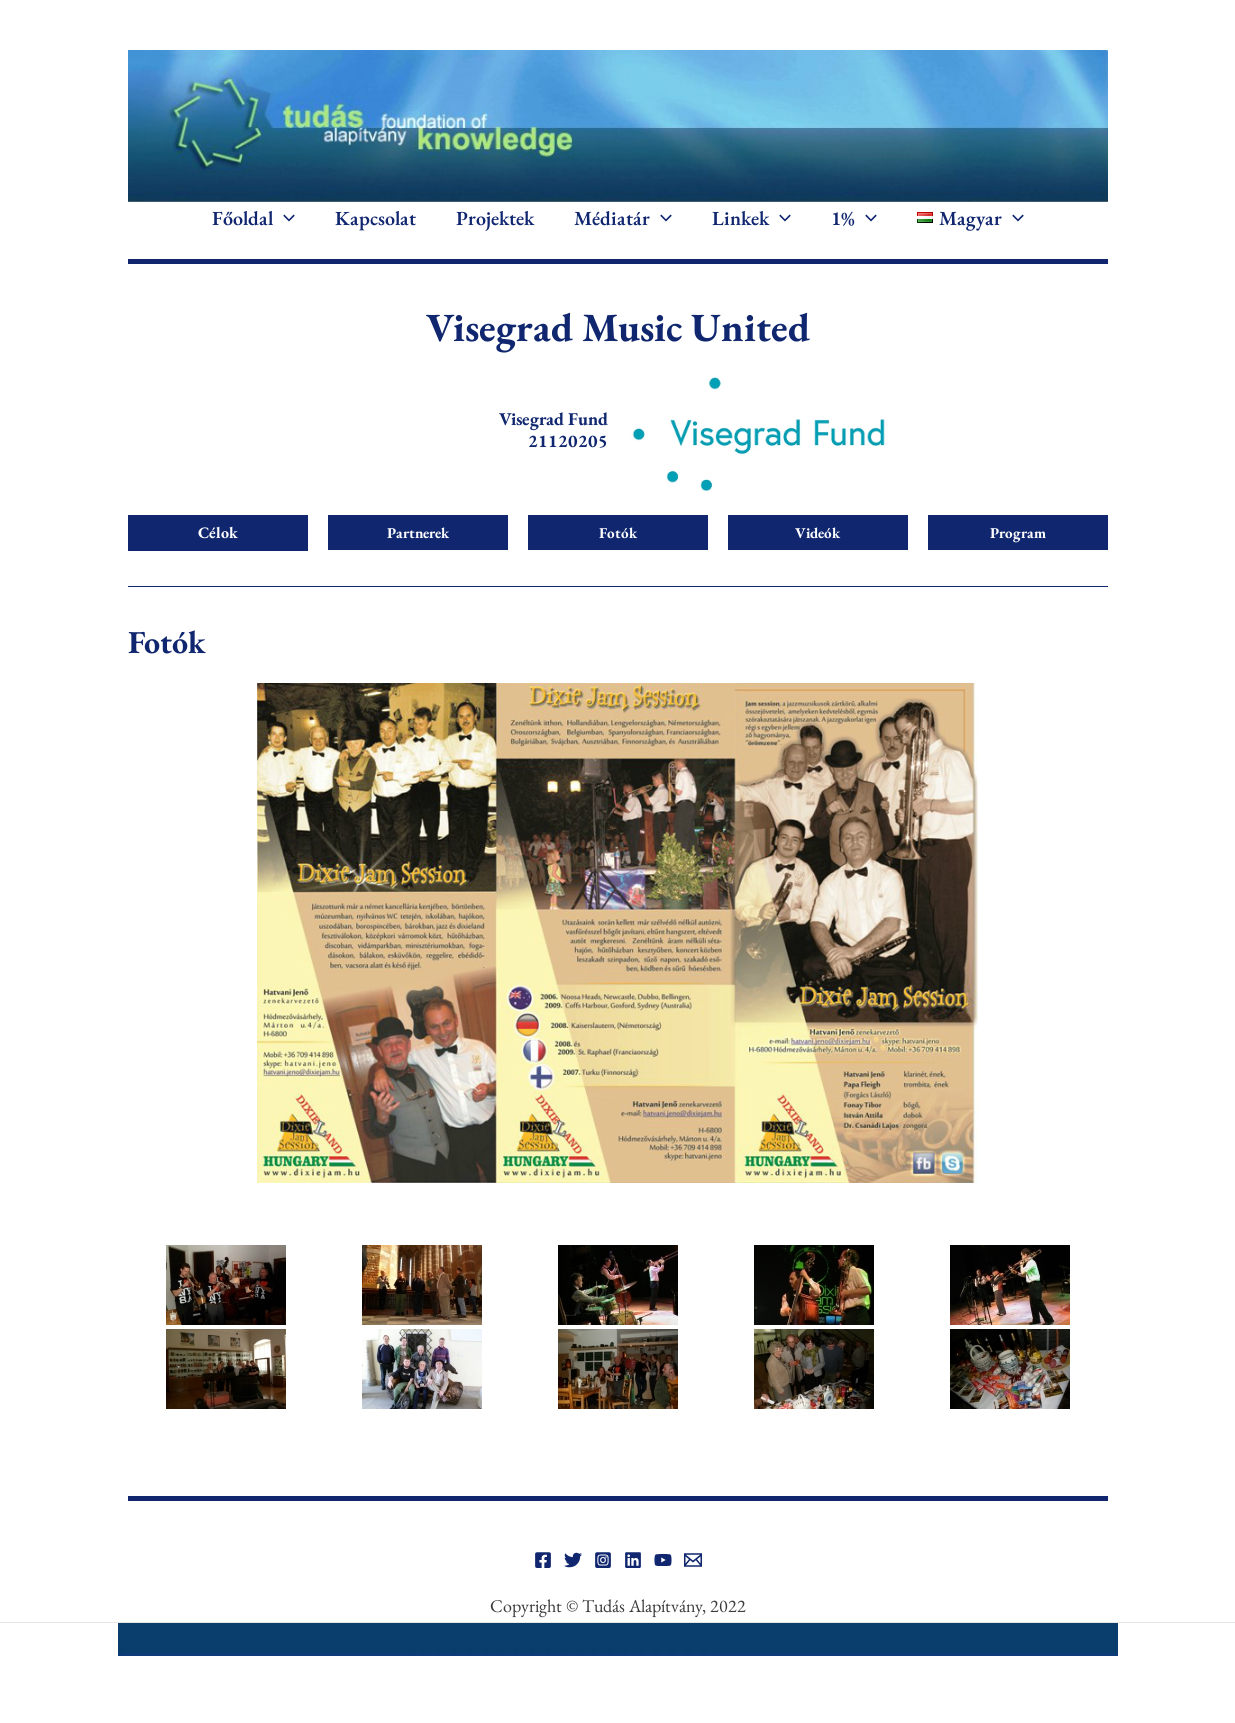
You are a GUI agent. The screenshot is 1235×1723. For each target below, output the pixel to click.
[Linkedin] (633, 1580)
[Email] (693, 1580)
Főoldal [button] (253, 228)
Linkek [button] (751, 228)
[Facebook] (543, 1580)
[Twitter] (573, 1580)
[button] (284, 228)
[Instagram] (603, 1580)
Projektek (495, 228)
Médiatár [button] (623, 228)
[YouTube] (663, 1580)
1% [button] (854, 228)
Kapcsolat (375, 228)
